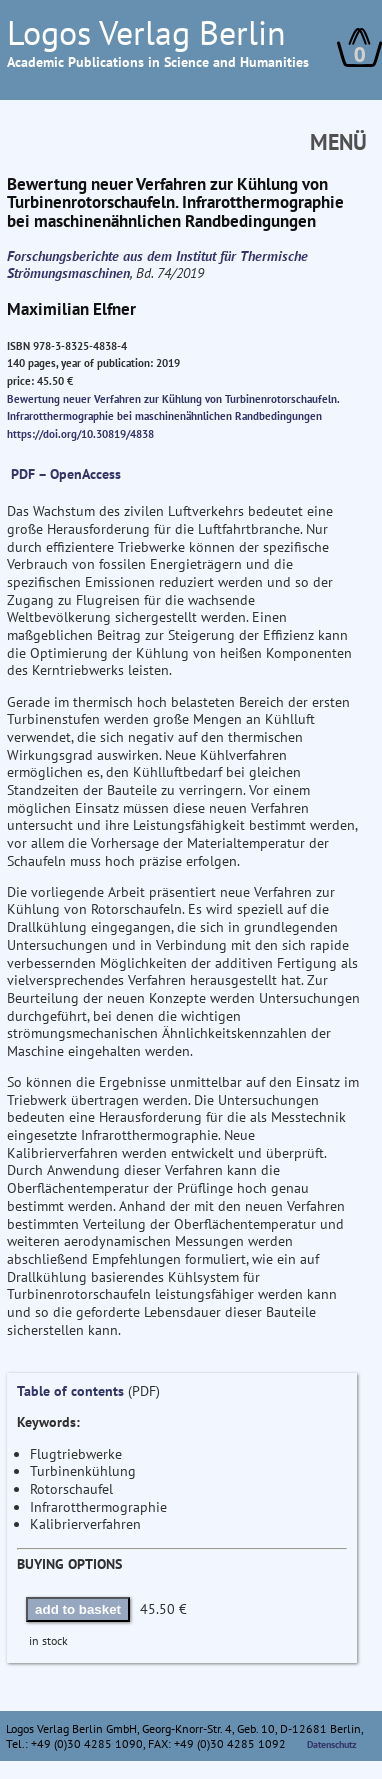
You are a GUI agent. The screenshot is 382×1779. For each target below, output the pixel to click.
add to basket (78, 1609)
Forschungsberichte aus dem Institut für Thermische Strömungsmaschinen (157, 265)
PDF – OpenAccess (66, 474)
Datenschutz (332, 1744)
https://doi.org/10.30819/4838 (80, 434)
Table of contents (70, 1391)
